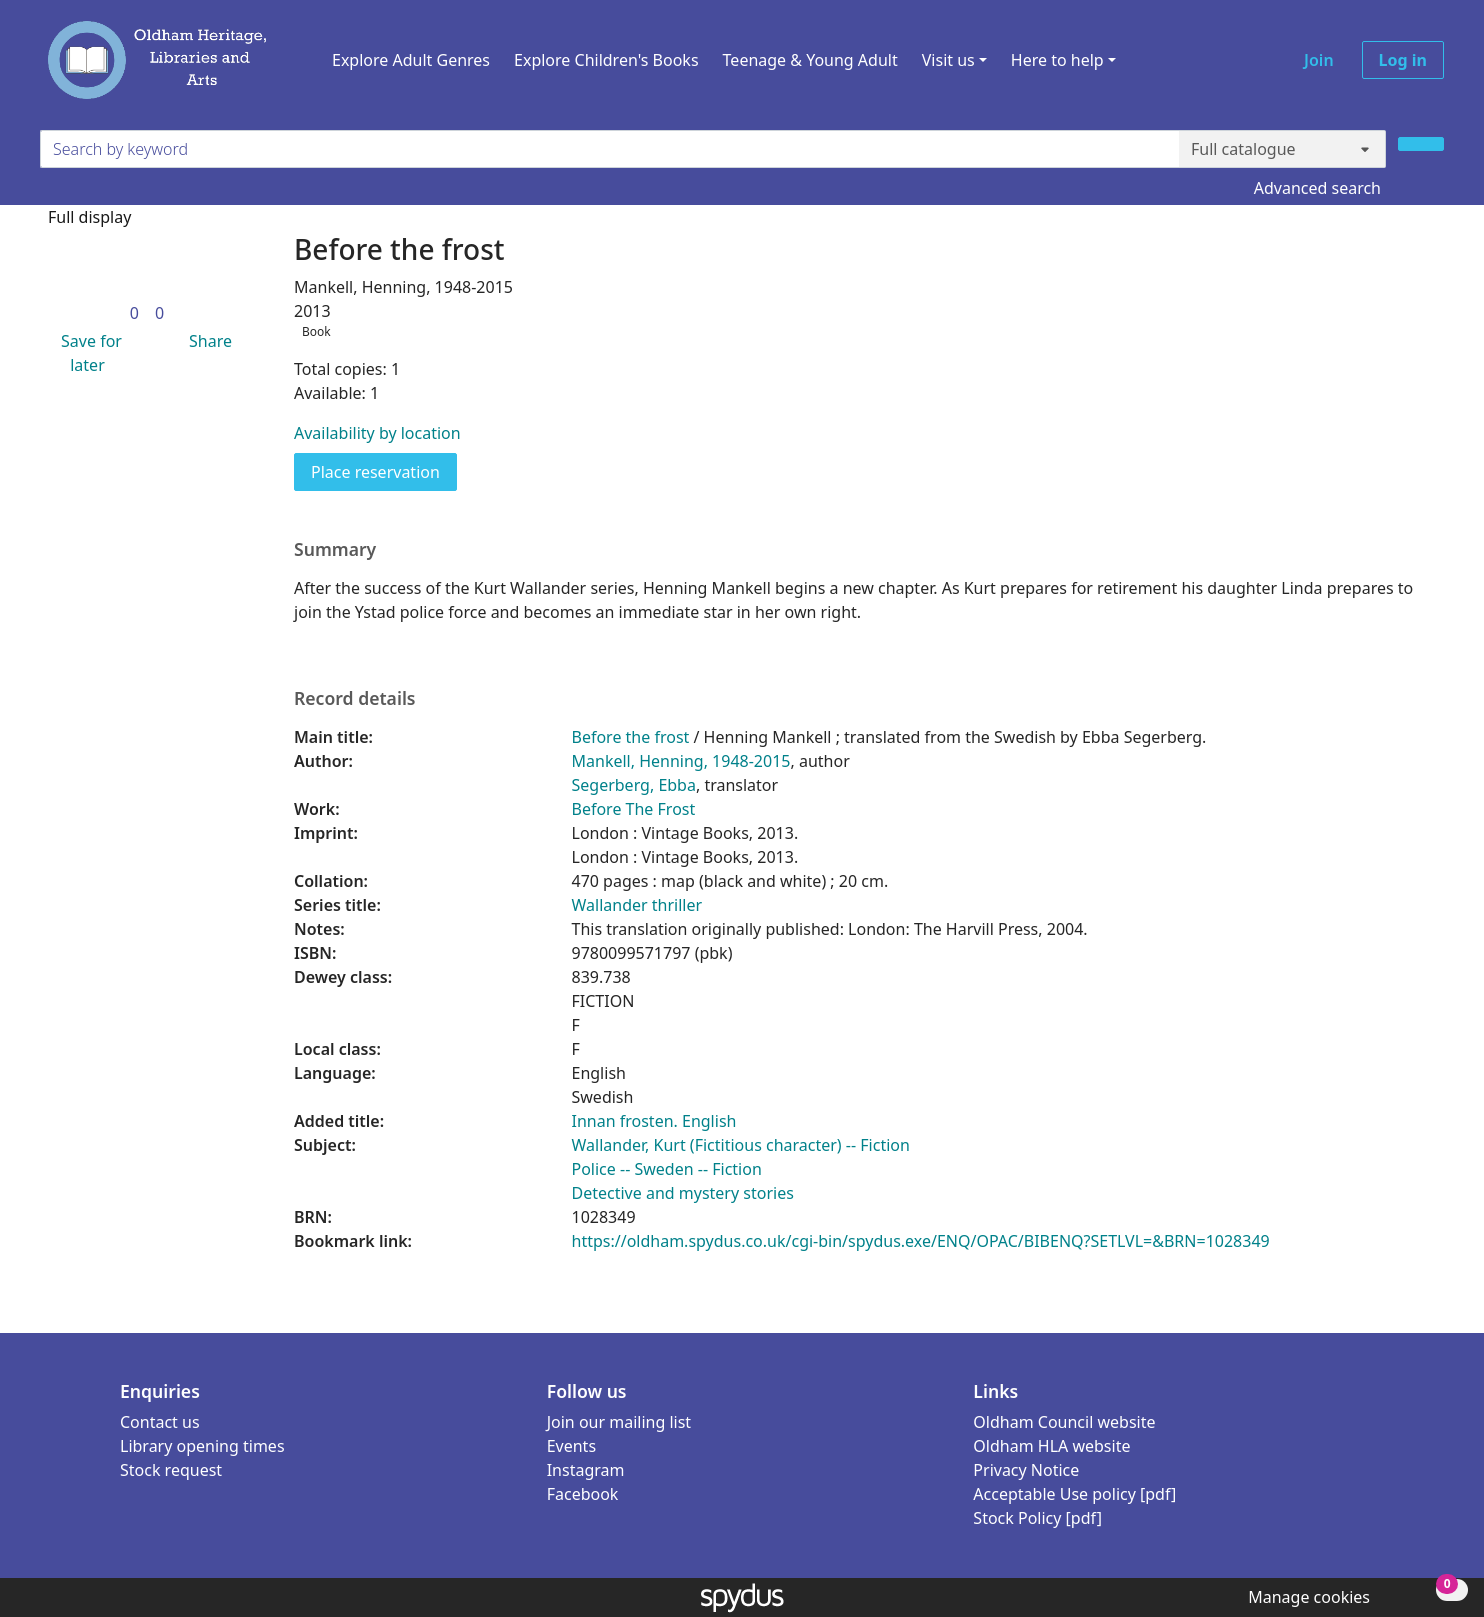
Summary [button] (335, 549)
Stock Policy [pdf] (1037, 1518)
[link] (134, 313)
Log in (1403, 60)
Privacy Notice (1026, 1470)
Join (1319, 60)
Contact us (160, 1422)
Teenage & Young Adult (810, 60)
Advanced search (1317, 188)
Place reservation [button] (384, 471)
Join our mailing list (619, 1422)
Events (571, 1446)
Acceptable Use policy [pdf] (1074, 1494)
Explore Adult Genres (411, 60)
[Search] (1421, 144)
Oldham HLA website (1051, 1446)
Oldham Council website (1064, 1422)
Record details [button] (355, 698)
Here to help (1057, 60)
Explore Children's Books (606, 60)
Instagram (586, 1470)
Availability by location (377, 433)
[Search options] (1282, 149)
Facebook (583, 1494)
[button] (87, 353)
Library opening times (202, 1446)
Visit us (948, 60)
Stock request (171, 1470)
